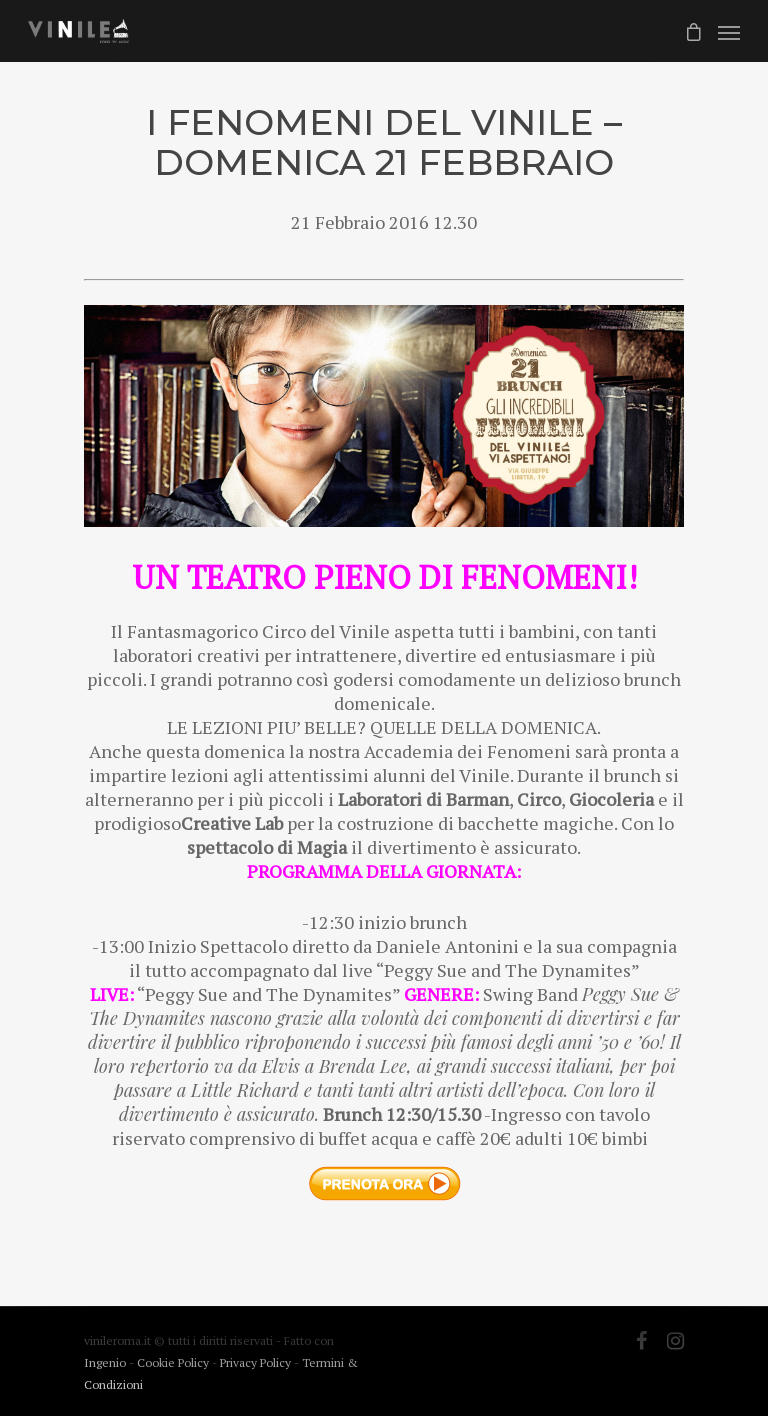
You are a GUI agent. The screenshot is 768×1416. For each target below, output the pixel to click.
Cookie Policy (174, 1362)
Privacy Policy (257, 1362)
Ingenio (105, 1362)
